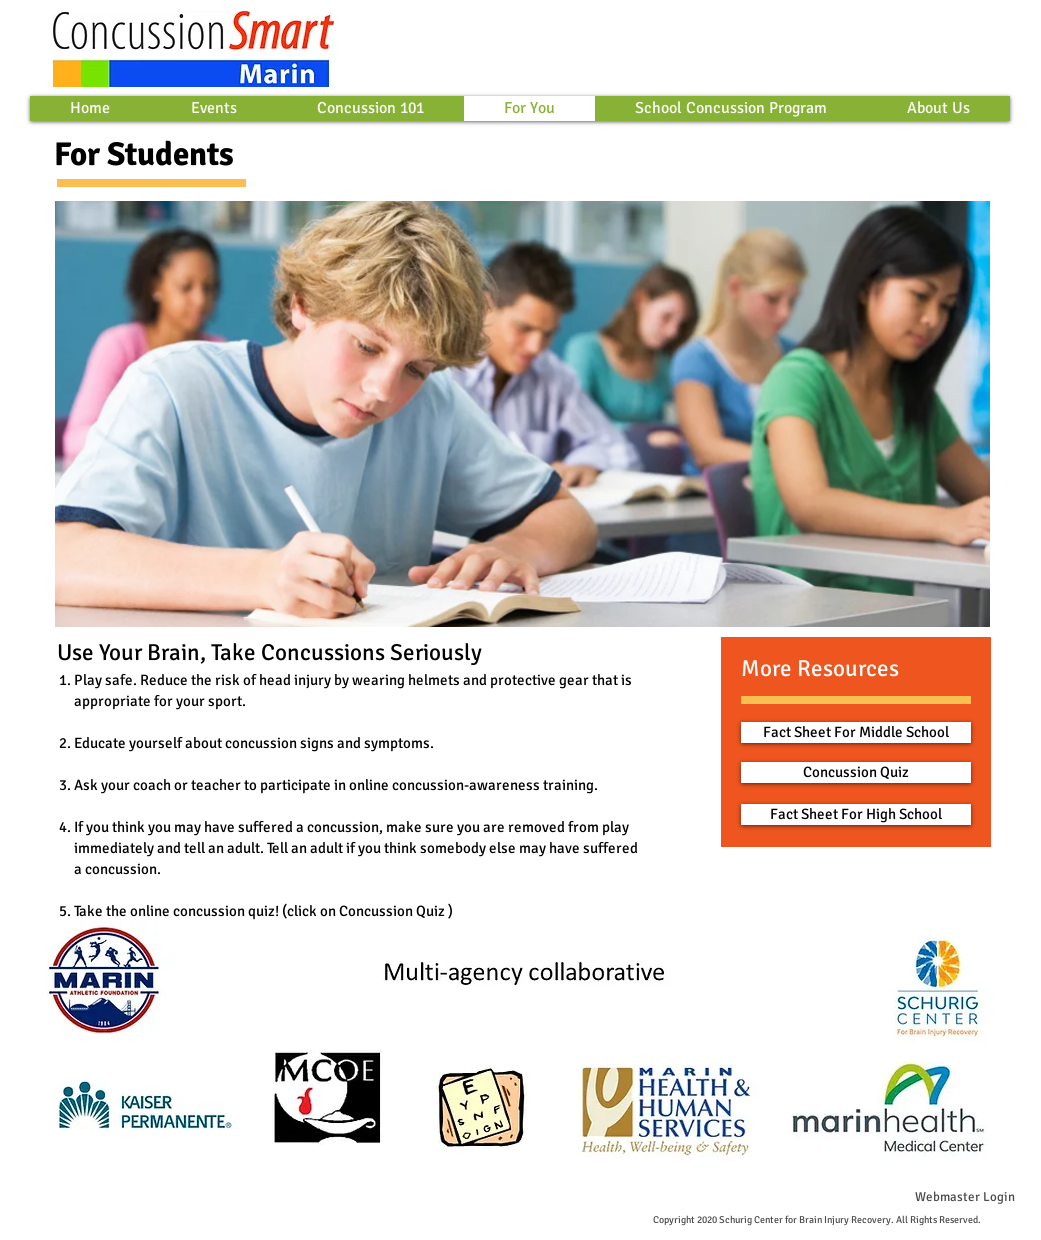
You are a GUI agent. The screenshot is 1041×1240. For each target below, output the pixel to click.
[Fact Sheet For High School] (856, 814)
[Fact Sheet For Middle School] (856, 732)
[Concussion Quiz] (856, 772)
